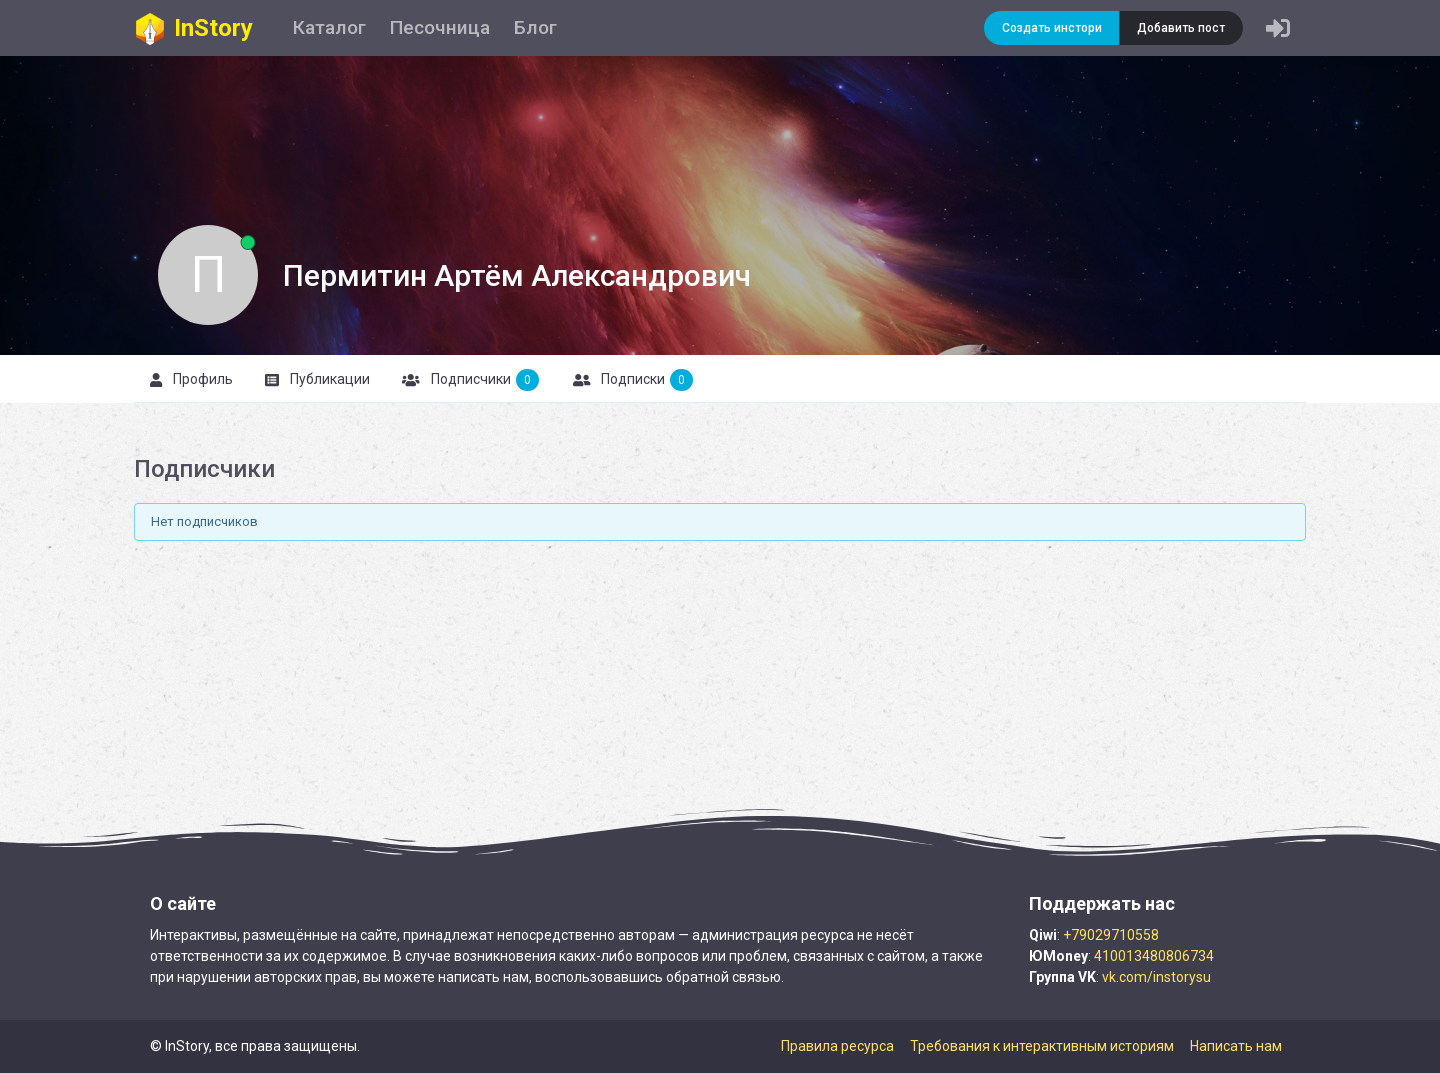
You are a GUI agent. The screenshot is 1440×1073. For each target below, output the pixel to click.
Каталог (329, 27)
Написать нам (1236, 1046)
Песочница (440, 27)
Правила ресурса (837, 1046)
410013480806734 (1154, 956)
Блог (535, 27)
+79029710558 (1111, 935)
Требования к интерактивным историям (1042, 1046)
